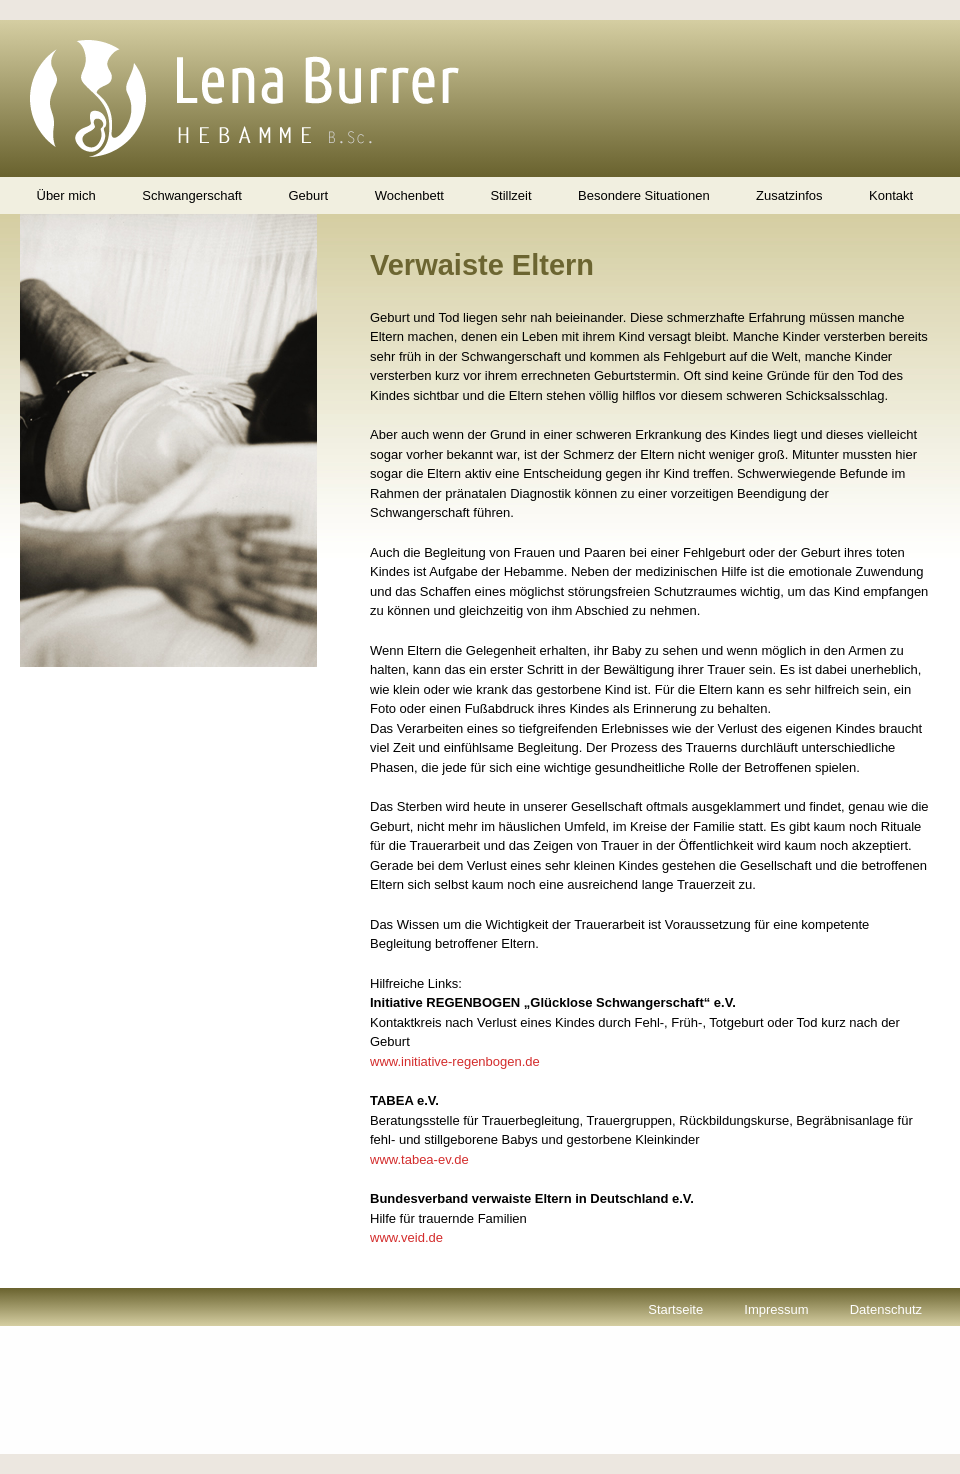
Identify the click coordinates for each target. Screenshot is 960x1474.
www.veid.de (406, 1237)
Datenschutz (886, 1309)
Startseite (675, 1309)
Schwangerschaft (192, 195)
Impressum (776, 1309)
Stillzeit (510, 195)
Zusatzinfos (789, 195)
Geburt (308, 195)
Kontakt (891, 195)
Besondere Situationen (644, 195)
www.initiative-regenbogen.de (455, 1061)
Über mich (66, 195)
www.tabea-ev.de (419, 1159)
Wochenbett (409, 195)
